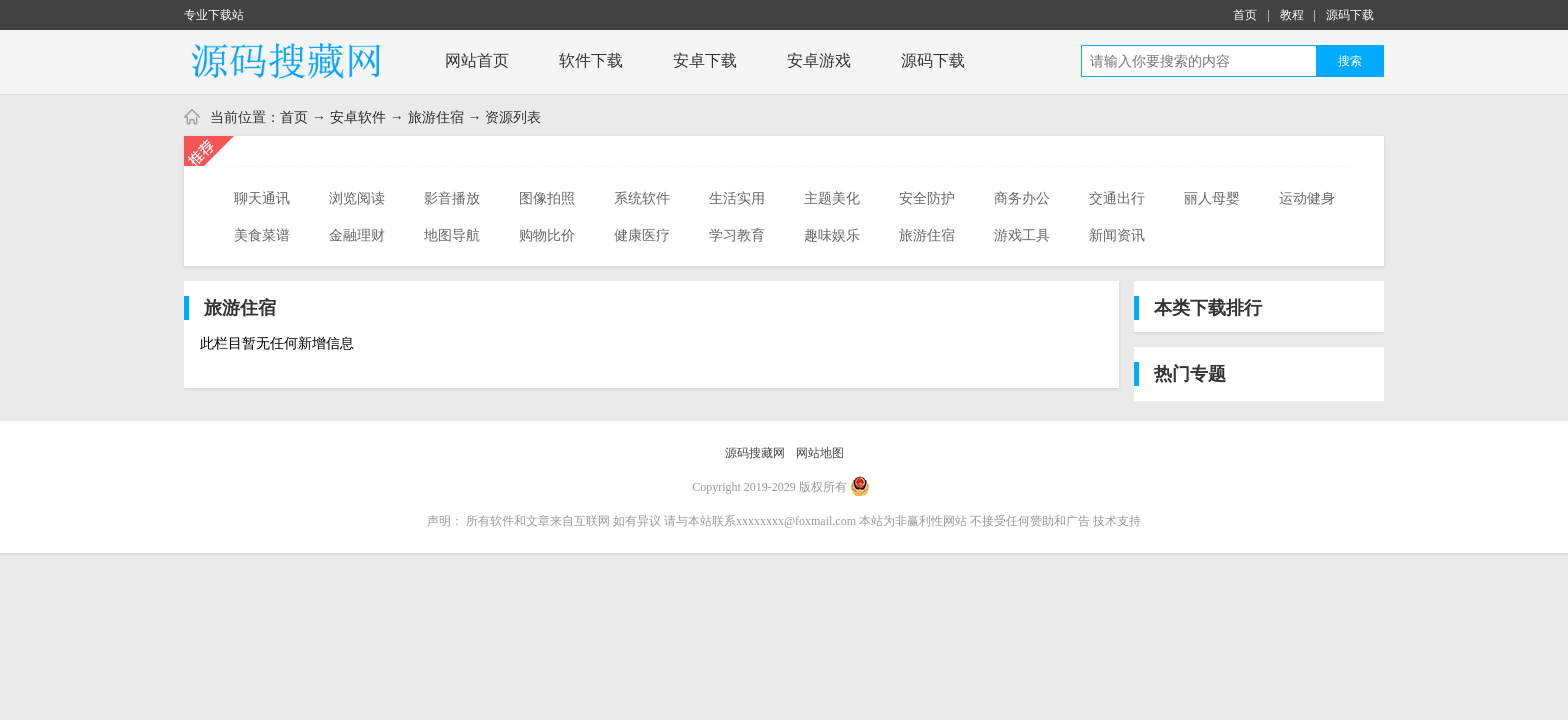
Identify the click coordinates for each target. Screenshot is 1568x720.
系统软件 (642, 198)
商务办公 (1022, 198)
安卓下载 (705, 60)
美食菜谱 (262, 235)
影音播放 (452, 198)
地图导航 (452, 235)
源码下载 (1350, 15)
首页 (1245, 15)
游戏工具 (1022, 235)
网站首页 (477, 60)
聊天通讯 (262, 198)
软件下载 (591, 60)
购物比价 (547, 235)
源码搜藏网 (755, 453)
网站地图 (820, 453)
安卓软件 (358, 117)
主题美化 (832, 198)
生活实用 (737, 198)
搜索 (1350, 61)
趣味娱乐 (832, 235)
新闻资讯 (1117, 235)
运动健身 (1307, 198)
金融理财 (357, 235)
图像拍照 (547, 198)
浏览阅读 (357, 198)
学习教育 (737, 235)
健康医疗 (642, 235)
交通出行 (1117, 198)
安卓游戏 (819, 60)
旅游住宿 (436, 117)
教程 (1292, 15)
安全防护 (927, 198)
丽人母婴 (1212, 198)
